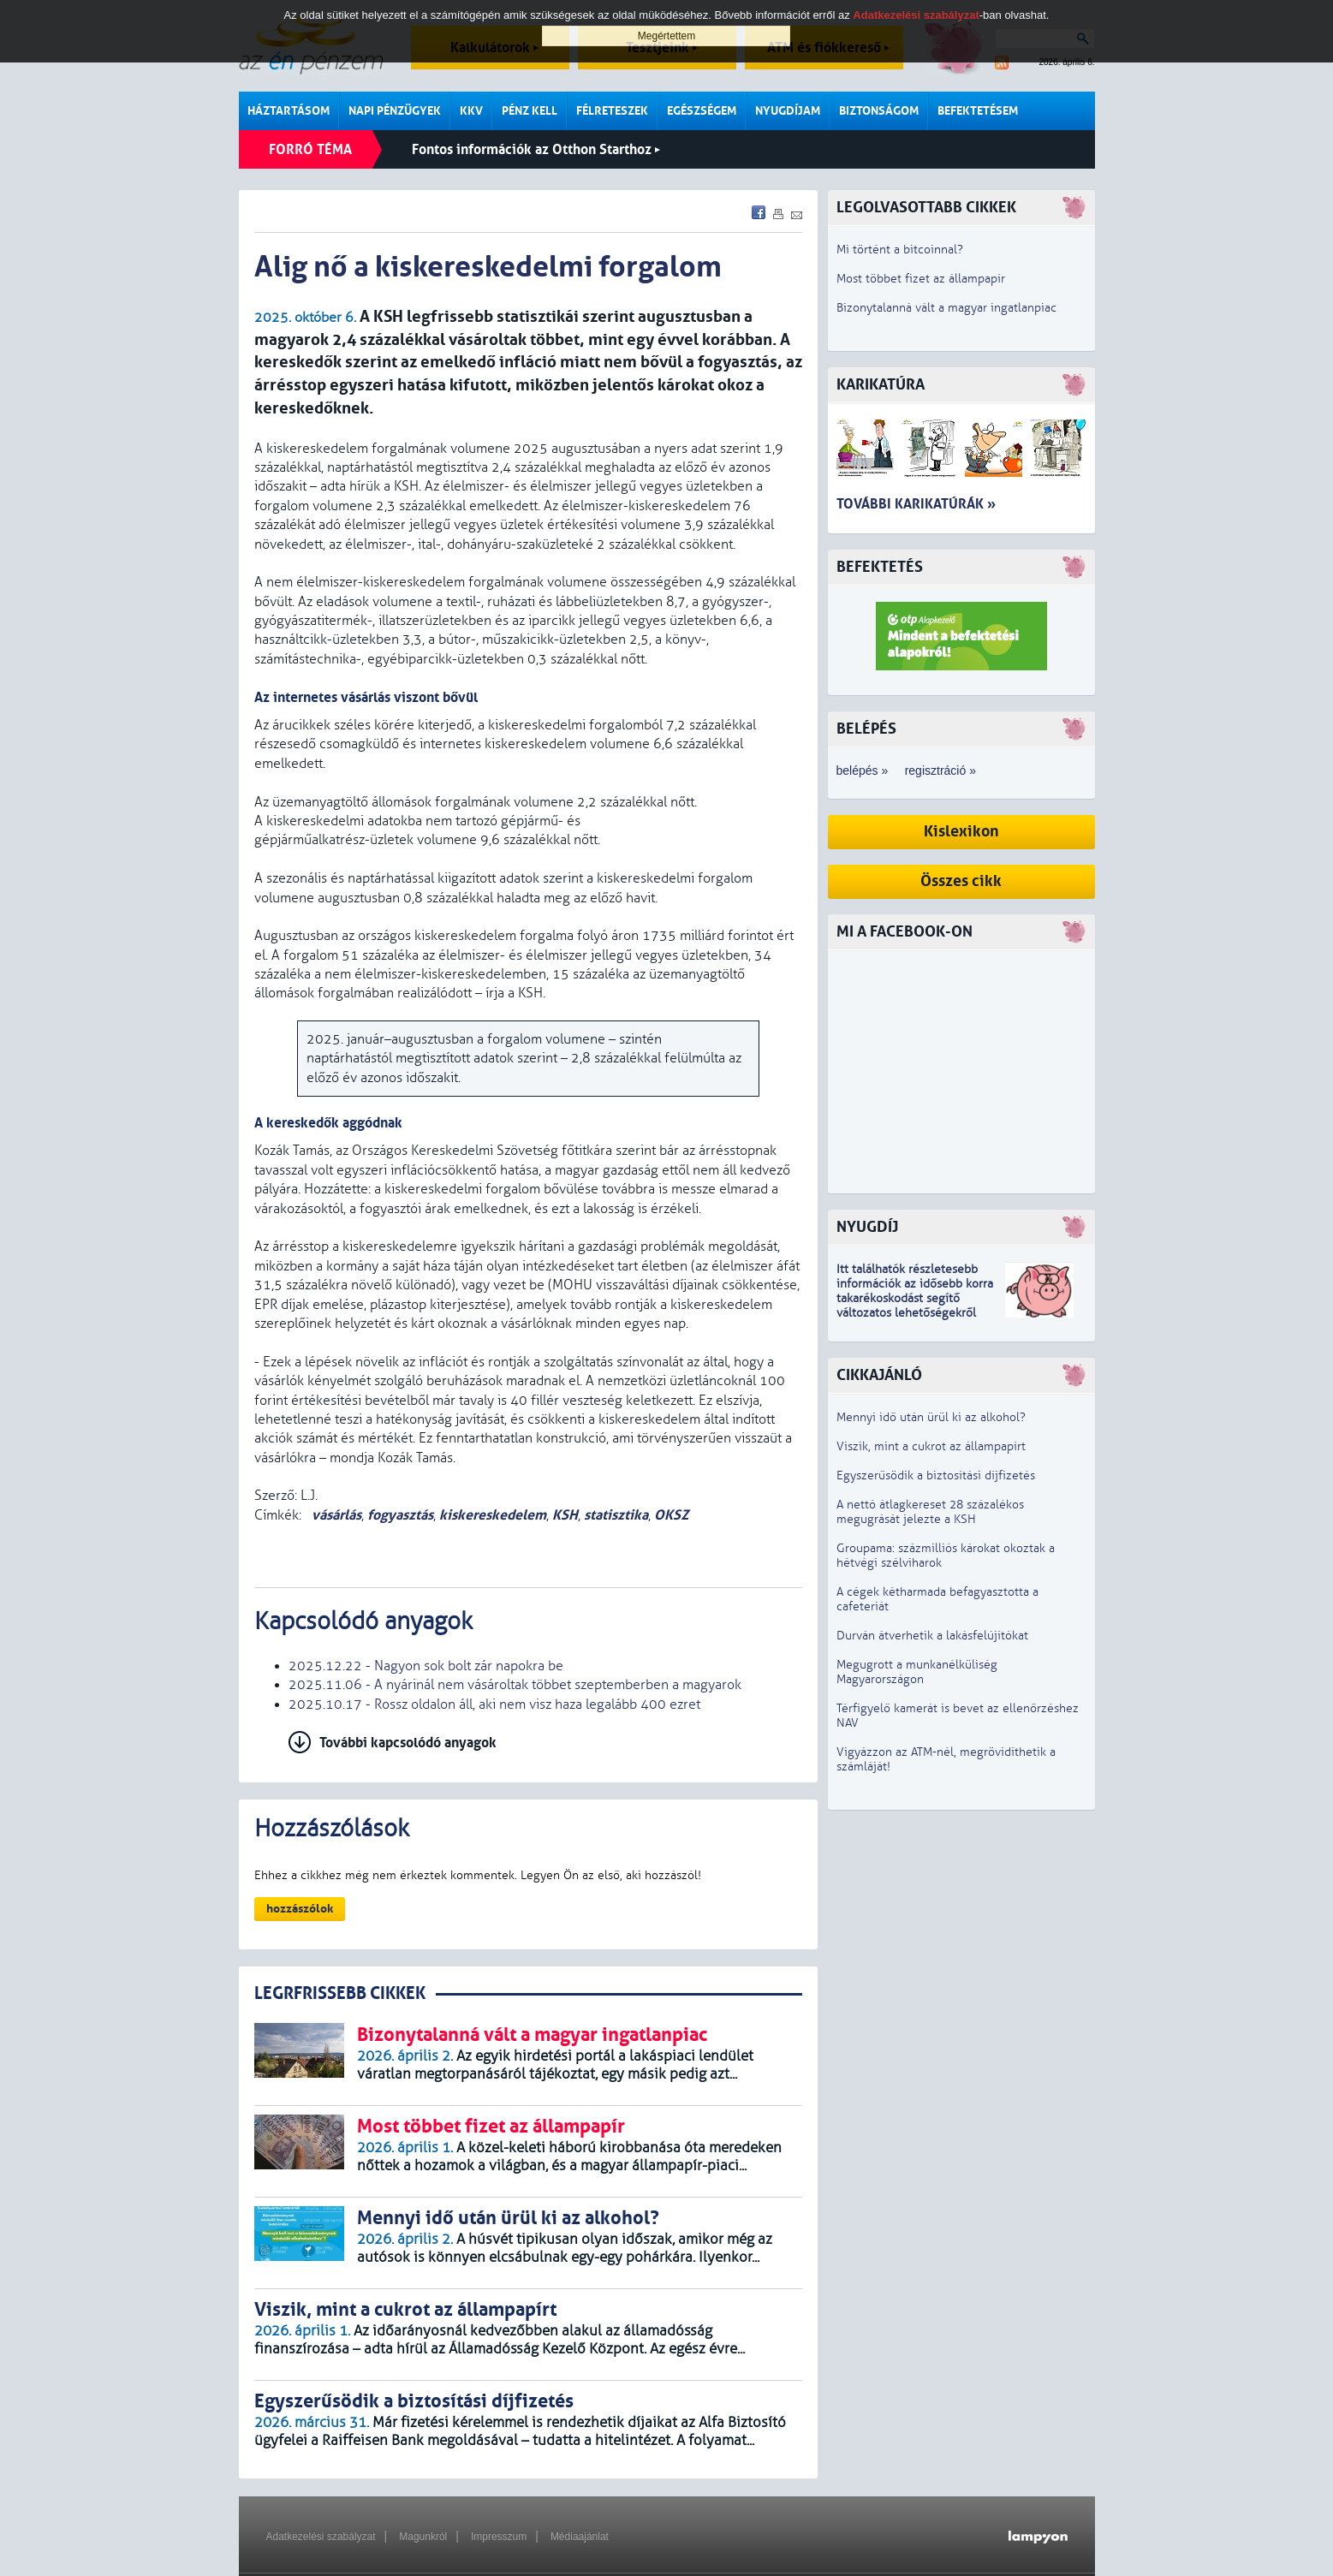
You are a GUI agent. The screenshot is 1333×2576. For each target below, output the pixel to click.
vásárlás (334, 1515)
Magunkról (423, 2537)
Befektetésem (977, 111)
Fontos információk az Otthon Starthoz (536, 149)
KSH (565, 1515)
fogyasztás (400, 1515)
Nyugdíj (867, 1227)
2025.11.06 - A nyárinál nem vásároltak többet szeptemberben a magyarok (515, 1685)
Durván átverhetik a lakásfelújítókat (932, 1635)
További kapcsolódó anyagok (408, 1742)
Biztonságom (879, 111)
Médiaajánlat (579, 2537)
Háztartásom (288, 111)
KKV (471, 111)
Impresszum (499, 2537)
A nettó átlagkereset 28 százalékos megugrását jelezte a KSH (930, 1511)
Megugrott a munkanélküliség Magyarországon (916, 1672)
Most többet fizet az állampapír (920, 278)
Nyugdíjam (787, 111)
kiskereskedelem (492, 1515)
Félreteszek (612, 111)
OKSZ (671, 1515)
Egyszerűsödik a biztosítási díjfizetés (935, 1475)
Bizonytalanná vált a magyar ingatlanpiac (946, 307)
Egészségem (701, 111)
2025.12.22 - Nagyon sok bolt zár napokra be (426, 1666)
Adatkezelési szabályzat (321, 2537)
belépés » (862, 770)
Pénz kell (529, 111)
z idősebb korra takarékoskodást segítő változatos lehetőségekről (914, 1298)
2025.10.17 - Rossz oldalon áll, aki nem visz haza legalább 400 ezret (494, 1704)
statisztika (616, 1515)
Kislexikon (961, 832)
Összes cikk (961, 881)
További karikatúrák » (916, 504)
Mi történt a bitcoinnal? (899, 249)
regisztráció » (940, 770)
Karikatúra (880, 385)
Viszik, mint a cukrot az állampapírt (931, 1446)
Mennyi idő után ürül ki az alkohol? (931, 1417)
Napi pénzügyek (394, 111)
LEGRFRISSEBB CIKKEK (339, 1993)
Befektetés (879, 567)
